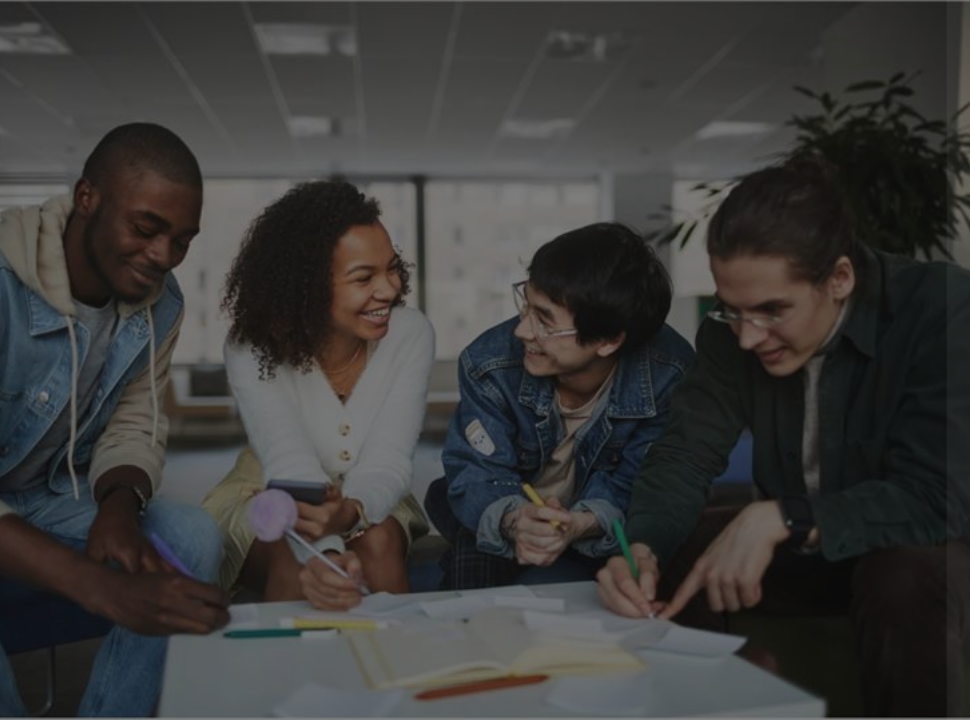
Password (615, 356)
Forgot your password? (868, 448)
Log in (759, 504)
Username (616, 260)
